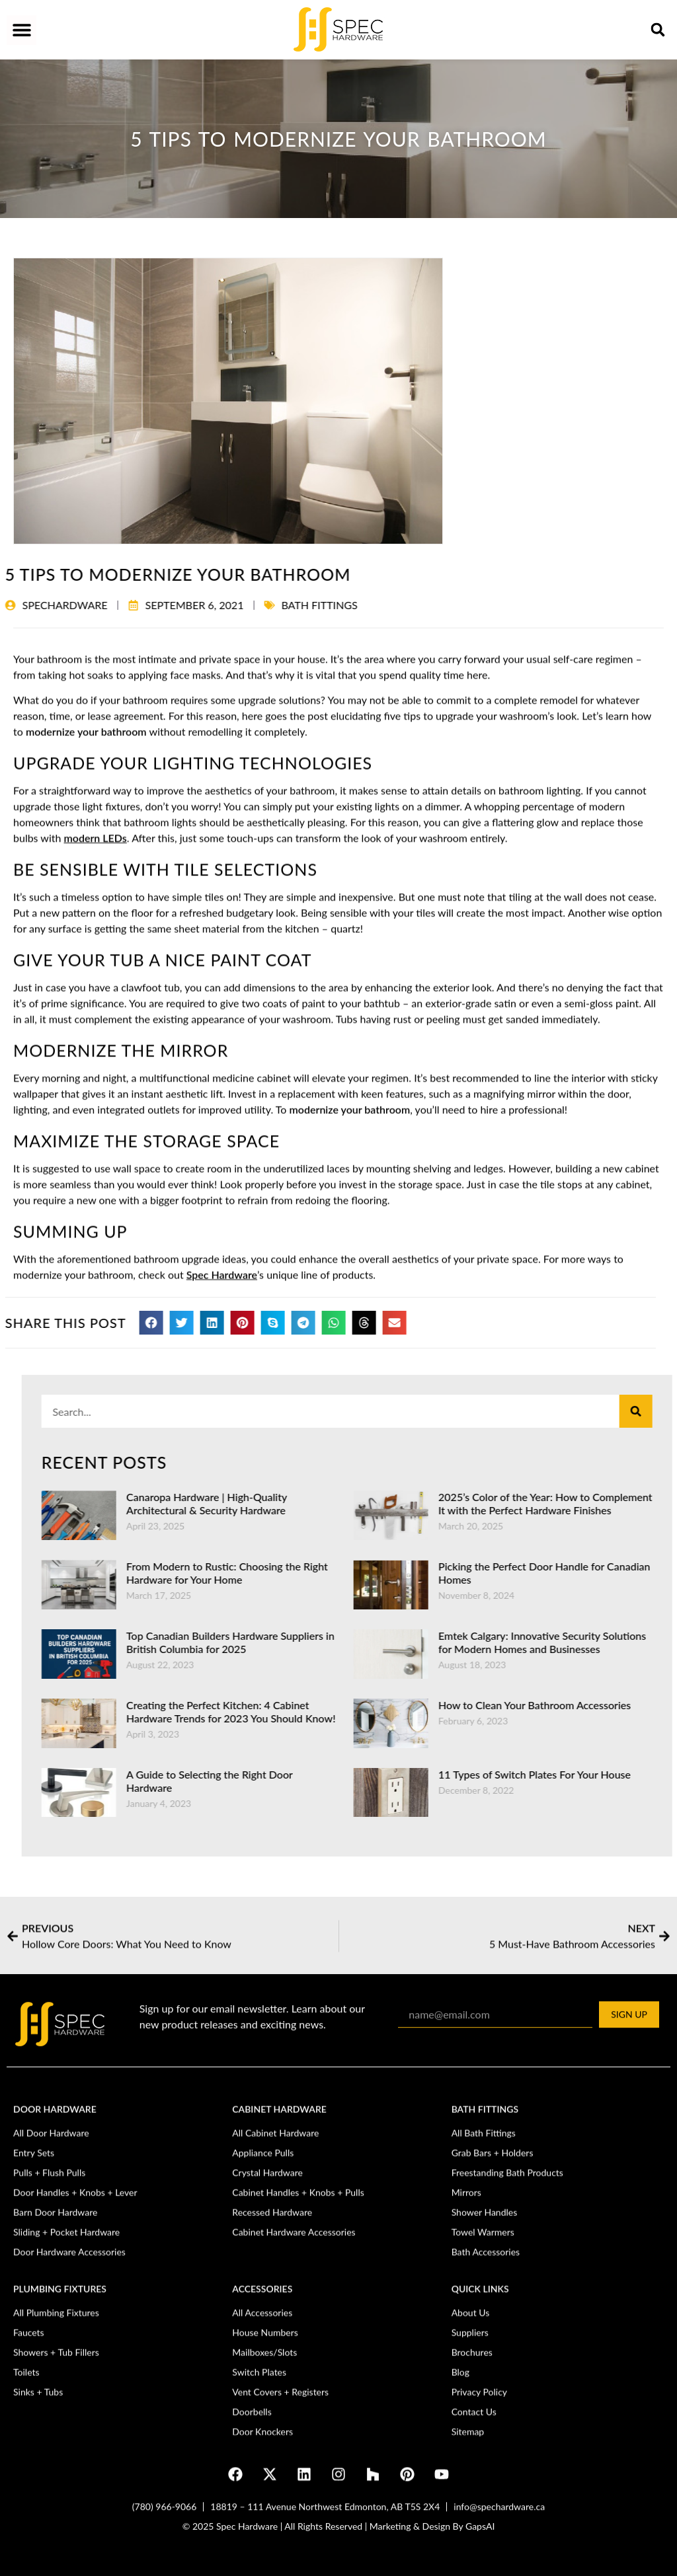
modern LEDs (94, 1281)
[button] (21, 30)
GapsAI (480, 2538)
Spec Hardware (221, 1718)
